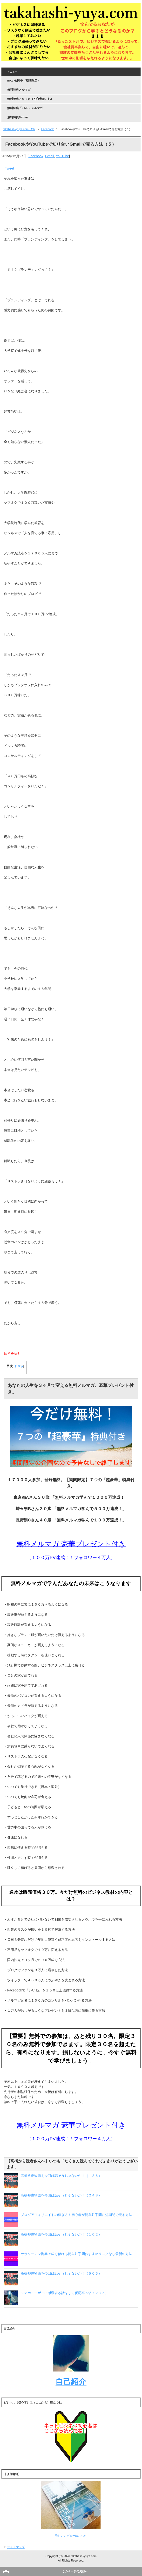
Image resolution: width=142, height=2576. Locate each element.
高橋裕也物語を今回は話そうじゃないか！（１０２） (61, 2234)
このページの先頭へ (75, 2571)
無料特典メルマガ (18, 89)
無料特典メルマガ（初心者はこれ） (30, 99)
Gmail (49, 156)
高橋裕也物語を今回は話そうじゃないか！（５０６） (61, 2273)
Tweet (9, 168)
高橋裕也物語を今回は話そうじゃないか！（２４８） (61, 2195)
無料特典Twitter (17, 117)
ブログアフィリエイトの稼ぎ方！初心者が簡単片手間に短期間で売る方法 (76, 2215)
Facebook (35, 156)
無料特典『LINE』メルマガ (25, 108)
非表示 (18, 1366)
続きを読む (12, 1353)
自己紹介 (70, 2381)
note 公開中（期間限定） (23, 80)
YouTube (62, 156)
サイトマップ (16, 2547)
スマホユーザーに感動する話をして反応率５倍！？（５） (64, 2293)
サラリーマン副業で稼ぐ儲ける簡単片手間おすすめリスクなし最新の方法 (76, 2254)
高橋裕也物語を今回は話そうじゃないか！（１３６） (61, 2176)
